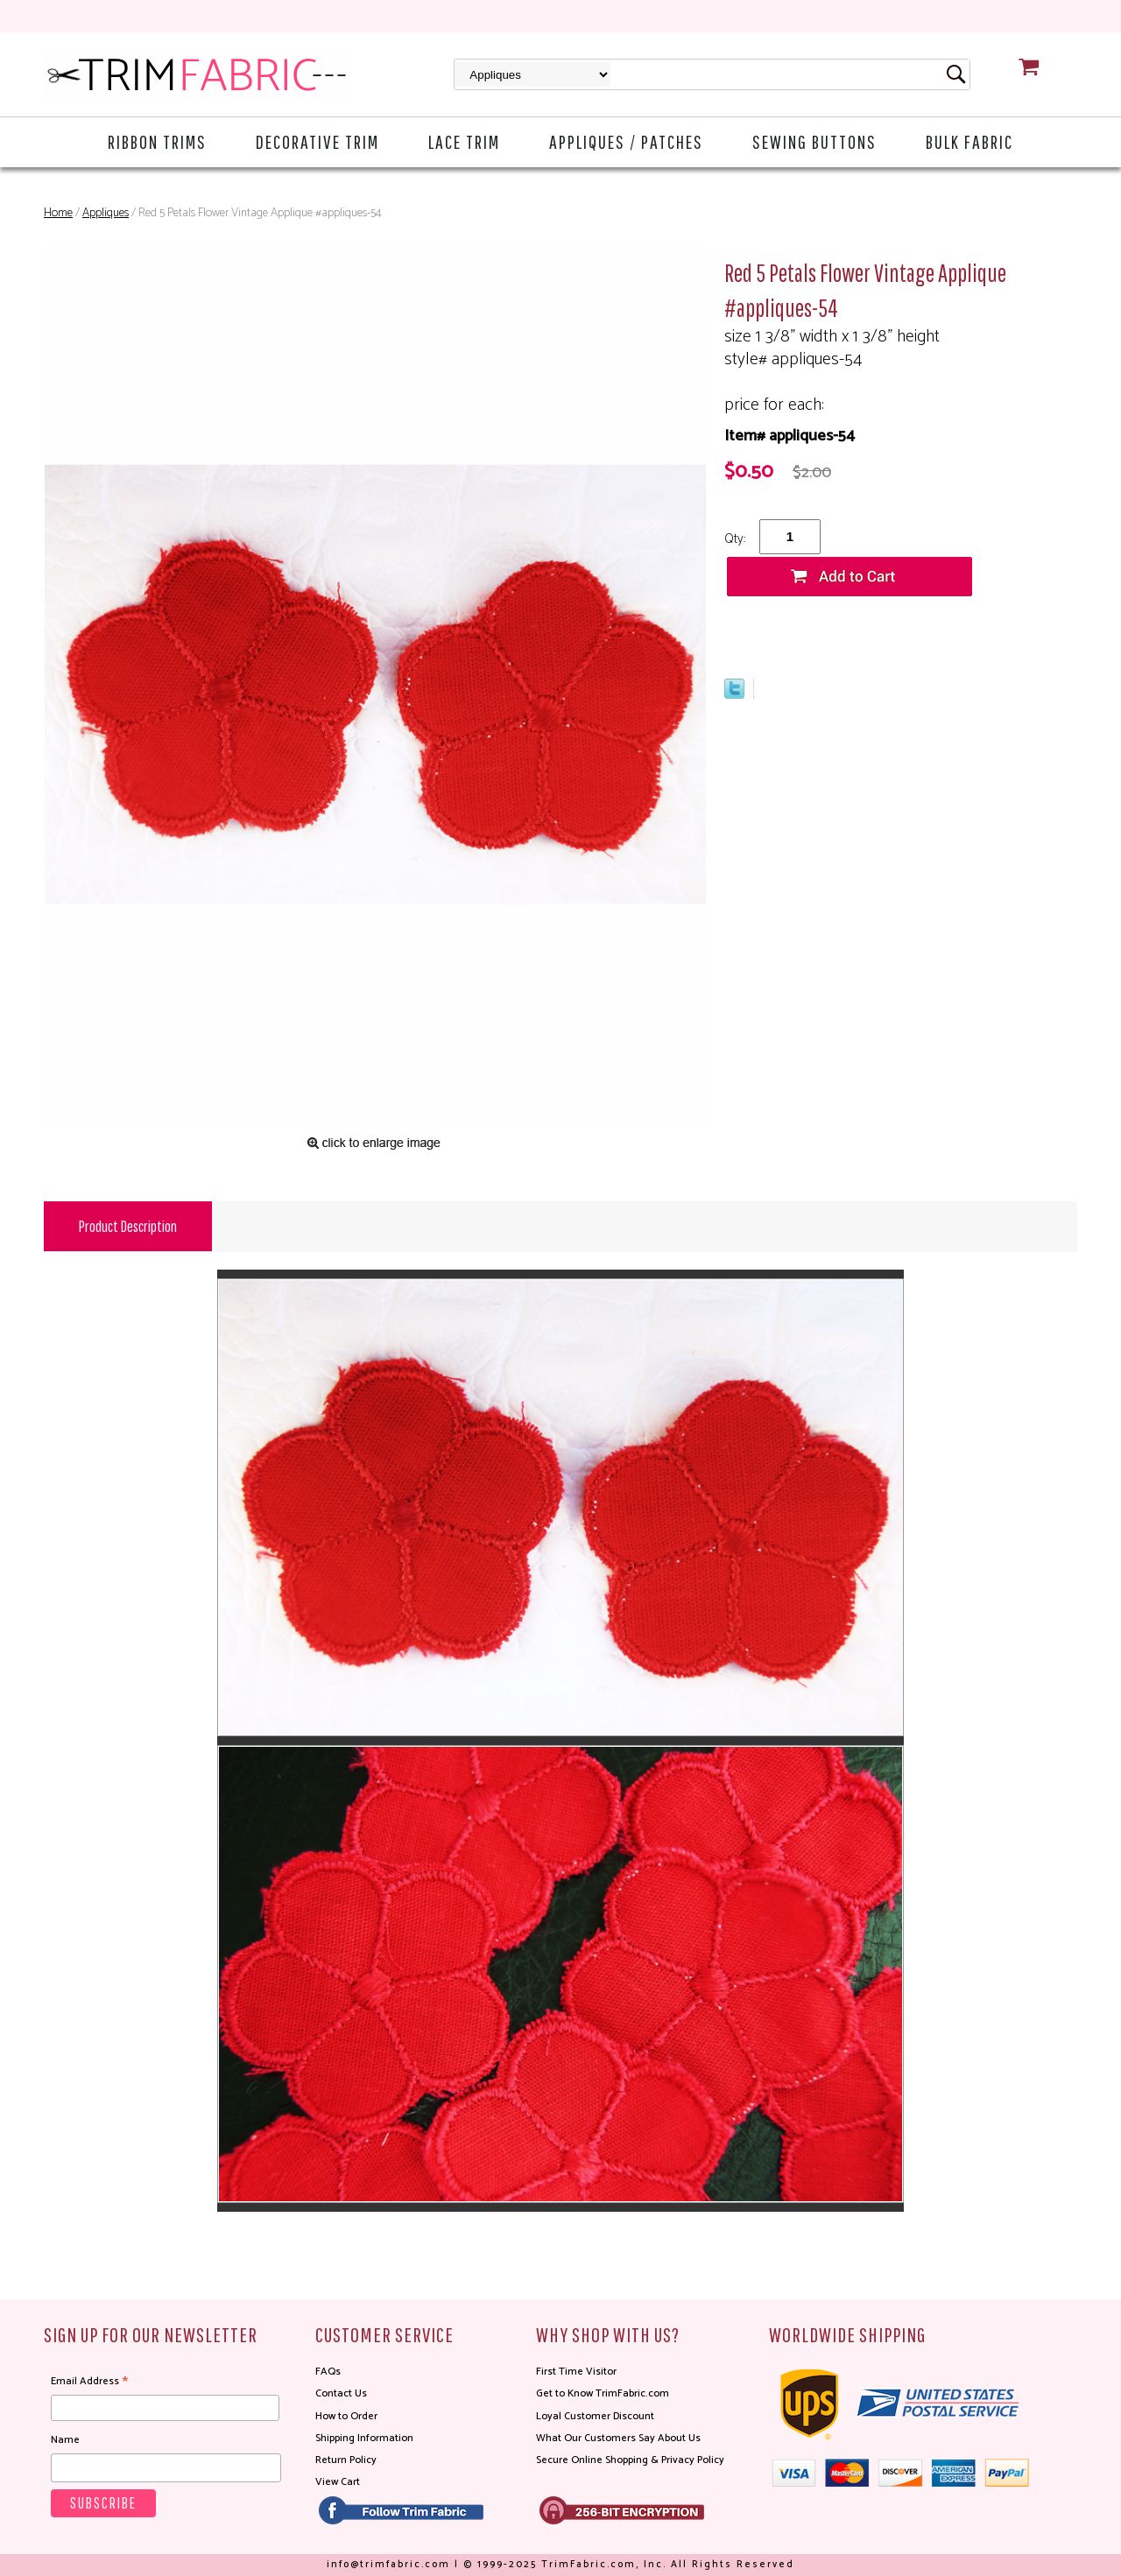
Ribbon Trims (157, 141)
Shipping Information (364, 2438)
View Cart (337, 2482)
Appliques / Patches (626, 141)
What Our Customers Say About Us (618, 2438)
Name (65, 2440)
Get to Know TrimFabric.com (602, 2393)
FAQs (328, 2371)
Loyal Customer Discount (595, 2416)
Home (58, 213)
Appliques (105, 213)
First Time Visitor (576, 2371)
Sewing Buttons (814, 141)
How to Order (346, 2416)
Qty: (734, 539)
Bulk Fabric (969, 141)
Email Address (89, 2381)
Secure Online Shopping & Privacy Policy (630, 2460)
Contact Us (341, 2393)
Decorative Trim (317, 141)
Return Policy (346, 2460)
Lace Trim (464, 141)
